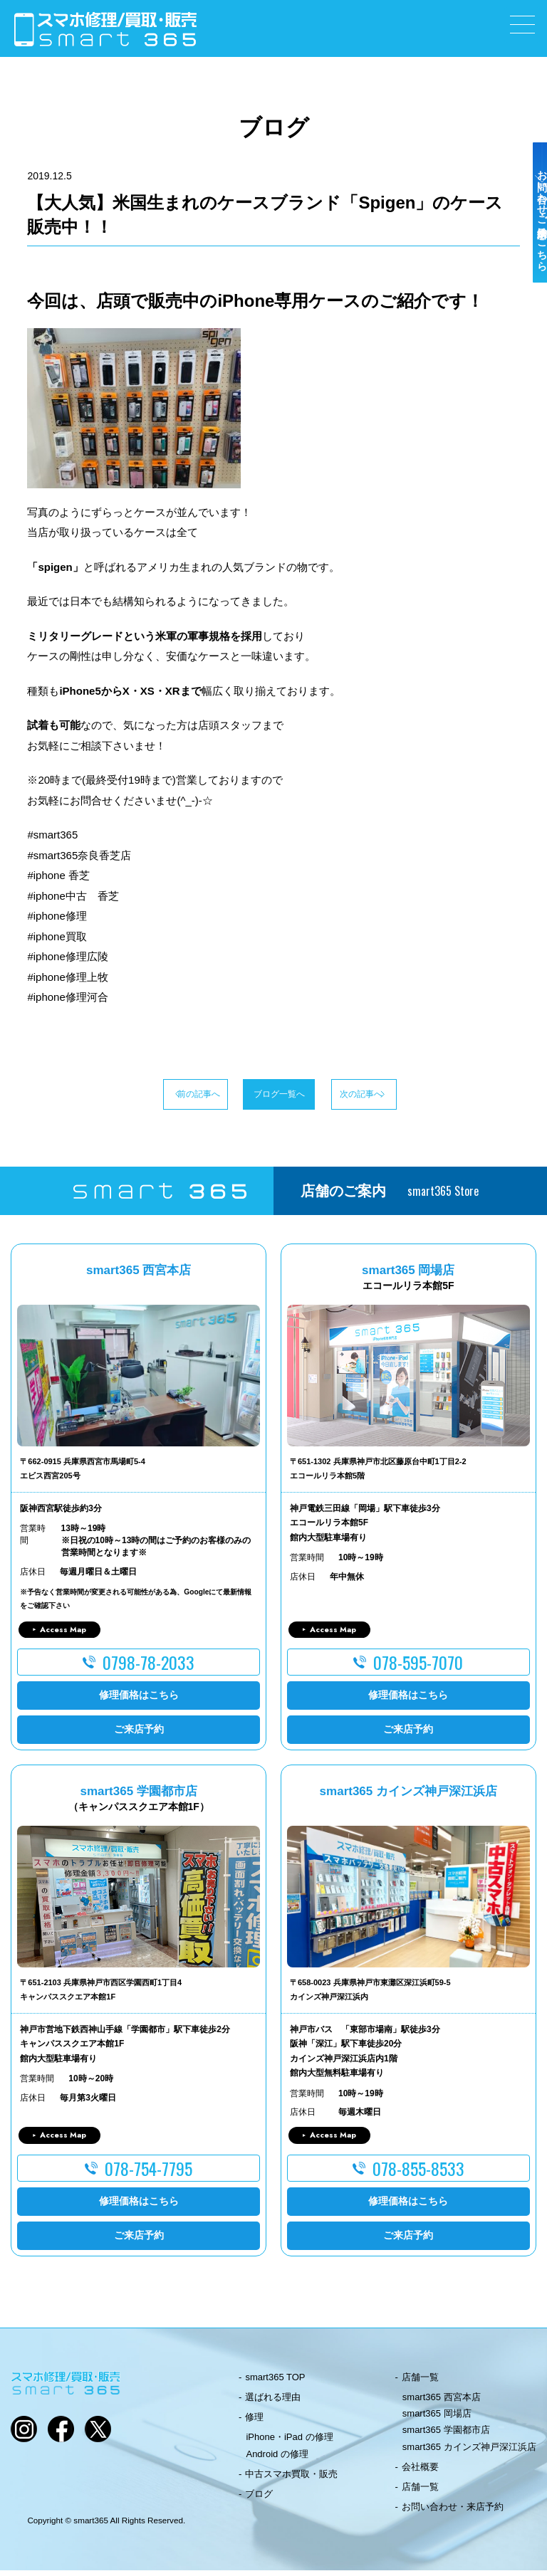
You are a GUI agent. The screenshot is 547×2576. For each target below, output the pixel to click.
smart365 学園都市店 (446, 2435)
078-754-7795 (148, 2174)
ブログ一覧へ (273, 1097)
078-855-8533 (418, 2174)
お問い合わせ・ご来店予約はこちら (531, 250)
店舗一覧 (420, 2382)
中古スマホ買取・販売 (291, 2479)
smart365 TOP (275, 2382)
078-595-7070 (418, 1668)
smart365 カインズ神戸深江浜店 (469, 2452)
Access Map (63, 1635)
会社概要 (420, 2472)
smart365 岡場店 (437, 2419)
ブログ (259, 2499)
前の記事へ (141, 1097)
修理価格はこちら (139, 1700)
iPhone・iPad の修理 (289, 2442)
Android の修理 (277, 2459)
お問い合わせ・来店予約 (453, 2512)
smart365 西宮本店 (441, 2402)
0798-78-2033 (148, 1668)
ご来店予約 (139, 1735)
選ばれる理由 (273, 2402)
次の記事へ (406, 1097)
